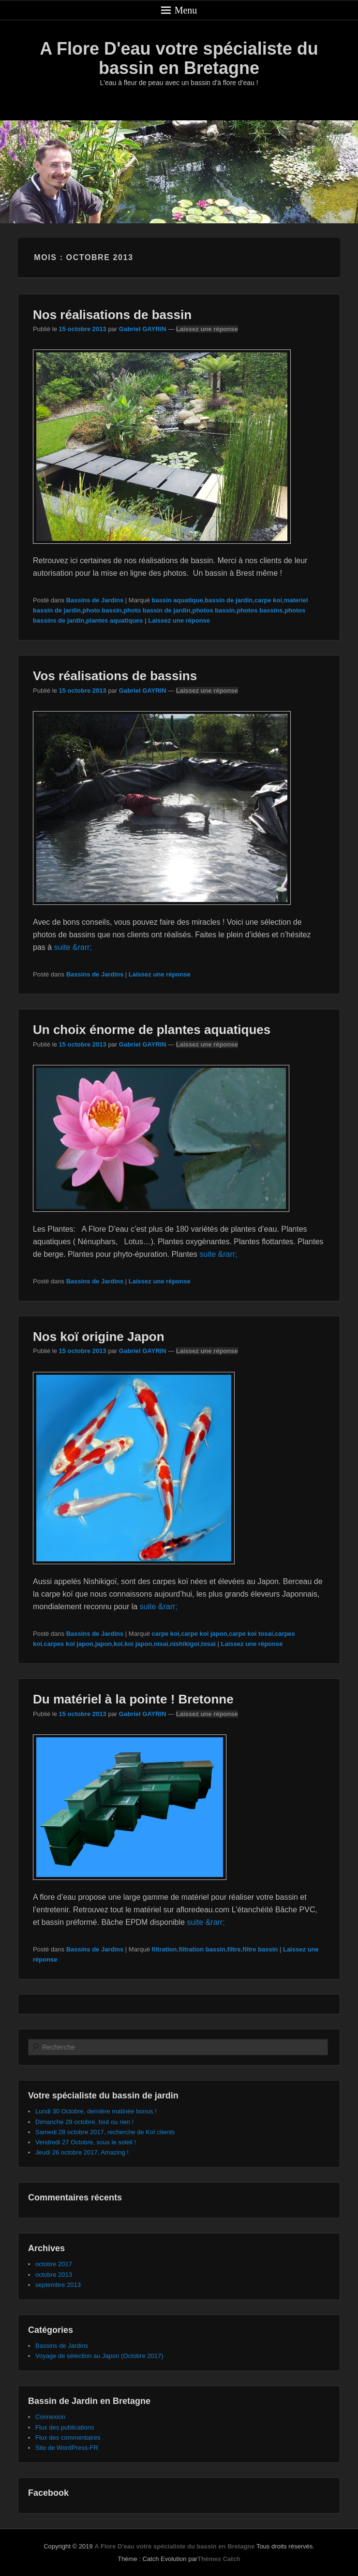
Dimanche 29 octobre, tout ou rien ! (84, 2121)
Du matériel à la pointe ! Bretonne (133, 1699)
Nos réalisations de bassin (112, 314)
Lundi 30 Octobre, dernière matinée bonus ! (96, 2111)
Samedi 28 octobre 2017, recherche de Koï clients (105, 2132)
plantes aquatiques (114, 620)
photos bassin (213, 610)
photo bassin (102, 610)
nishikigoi (184, 1643)
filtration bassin (202, 1949)
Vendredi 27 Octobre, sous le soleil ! (85, 2142)
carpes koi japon (68, 1643)
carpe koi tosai (251, 1633)
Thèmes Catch (218, 2558)
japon (103, 1643)
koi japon (138, 1643)
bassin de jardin (229, 600)
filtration (164, 1949)
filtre (234, 1949)
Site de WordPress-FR (66, 2447)
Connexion (50, 2416)
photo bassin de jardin (157, 610)
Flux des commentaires (67, 2437)
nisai (161, 1643)
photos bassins (260, 610)
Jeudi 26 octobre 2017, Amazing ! (82, 2152)
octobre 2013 (53, 2274)
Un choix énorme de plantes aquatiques (151, 1029)
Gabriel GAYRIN (142, 329)
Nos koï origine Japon (98, 1336)
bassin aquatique (177, 600)
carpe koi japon (204, 1633)
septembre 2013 (58, 2284)
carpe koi (268, 600)
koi (118, 1643)
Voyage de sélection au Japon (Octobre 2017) (99, 2355)
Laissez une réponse (207, 329)
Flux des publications (64, 2427)
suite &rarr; (73, 947)
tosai (208, 1643)
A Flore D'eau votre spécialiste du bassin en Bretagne (179, 58)
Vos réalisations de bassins (115, 676)
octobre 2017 (53, 2264)
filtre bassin (260, 1949)
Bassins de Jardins (95, 600)
